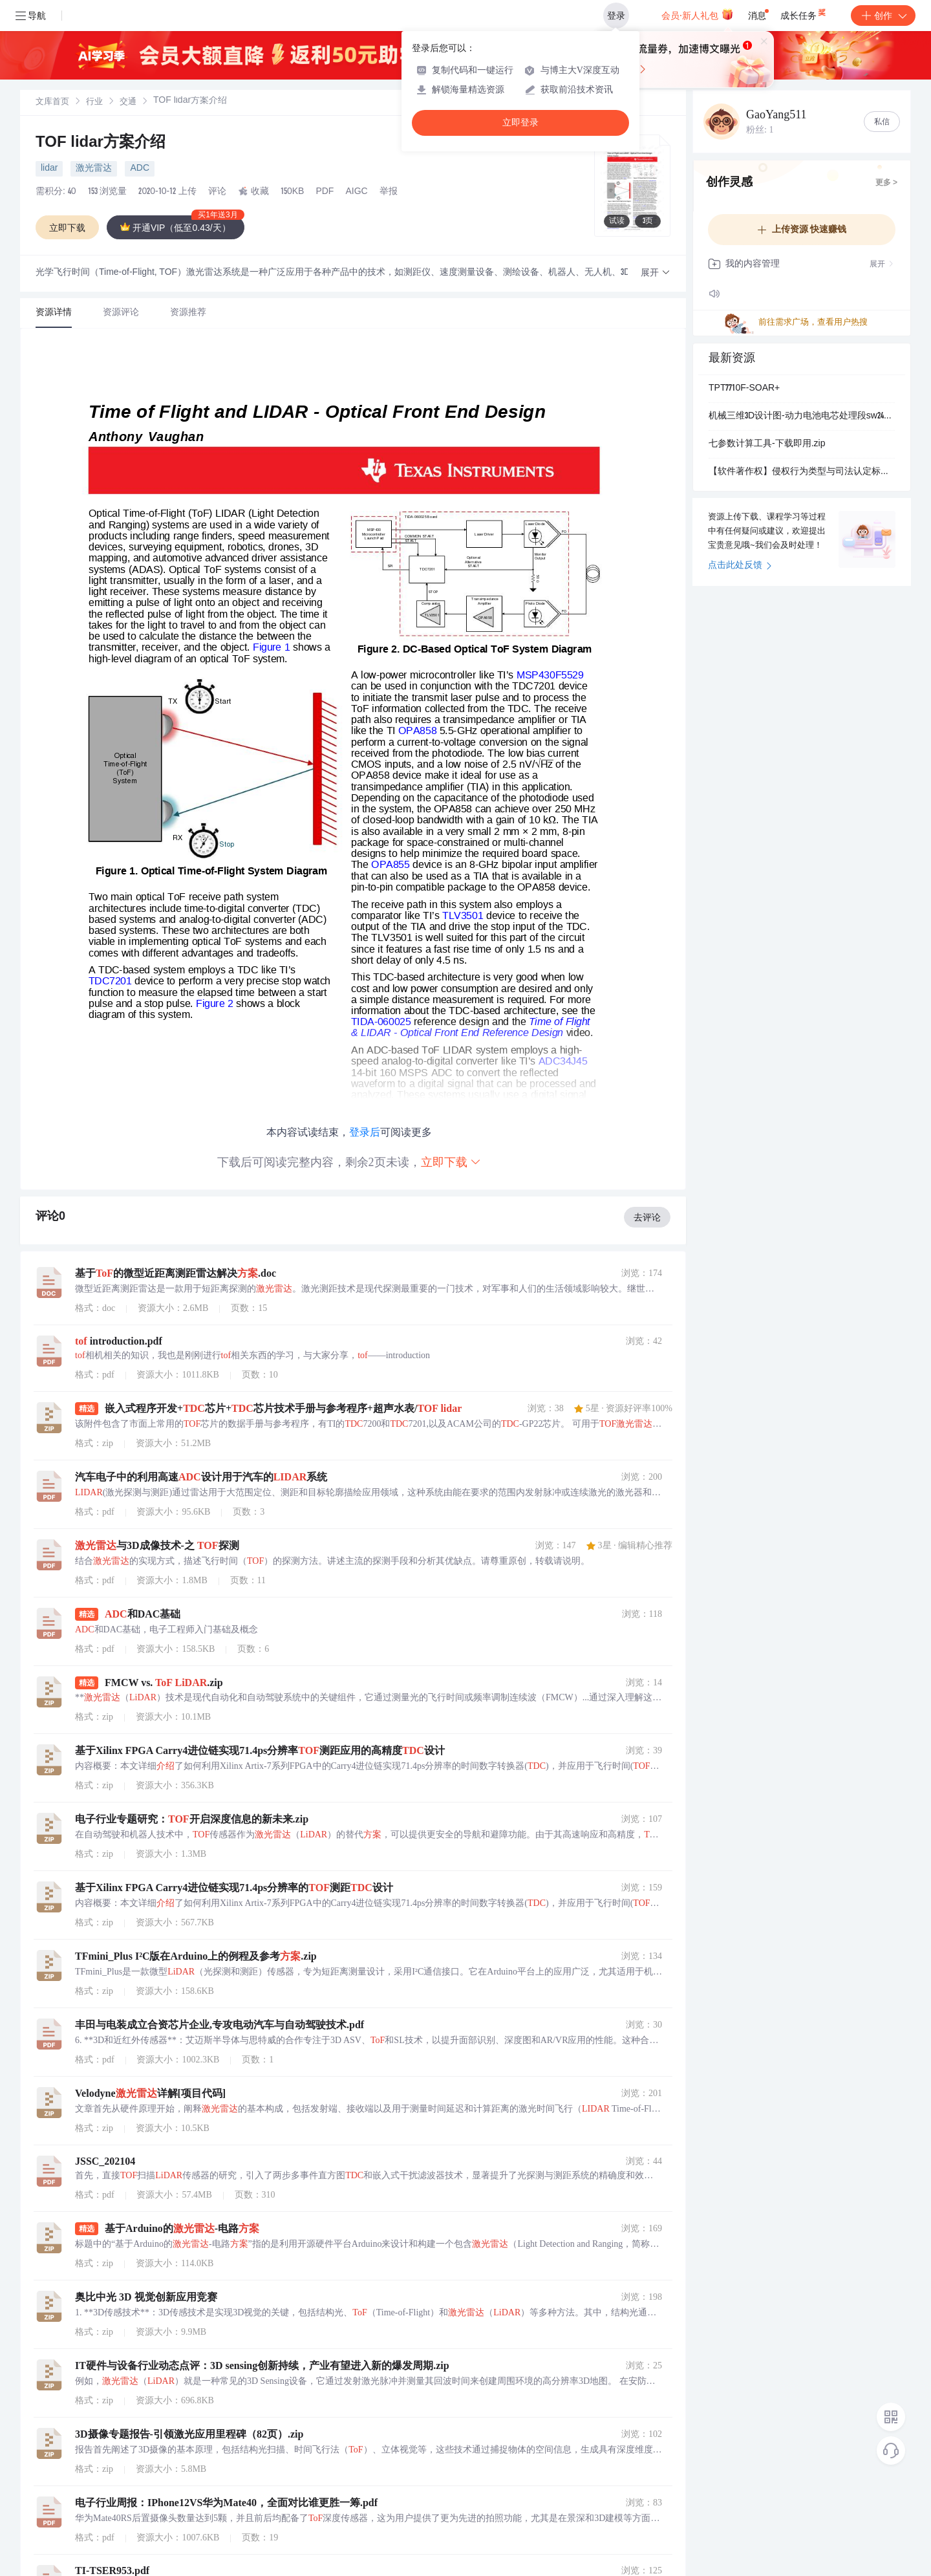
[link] (52, 102)
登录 (616, 15)
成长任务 (804, 13)
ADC (139, 168)
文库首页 (52, 102)
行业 (94, 102)
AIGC (356, 192)
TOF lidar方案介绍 (101, 143)
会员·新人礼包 (697, 14)
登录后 (364, 1132)
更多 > (886, 183)
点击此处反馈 (740, 565)
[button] (655, 273)
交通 (128, 102)
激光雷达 (94, 168)
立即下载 (451, 1162)
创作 (883, 15)
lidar (49, 168)
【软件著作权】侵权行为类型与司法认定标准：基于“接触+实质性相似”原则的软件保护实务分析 (802, 472)
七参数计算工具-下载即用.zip (767, 444)
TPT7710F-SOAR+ (744, 388)
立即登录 (520, 122)
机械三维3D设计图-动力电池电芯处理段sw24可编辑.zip (802, 416)
